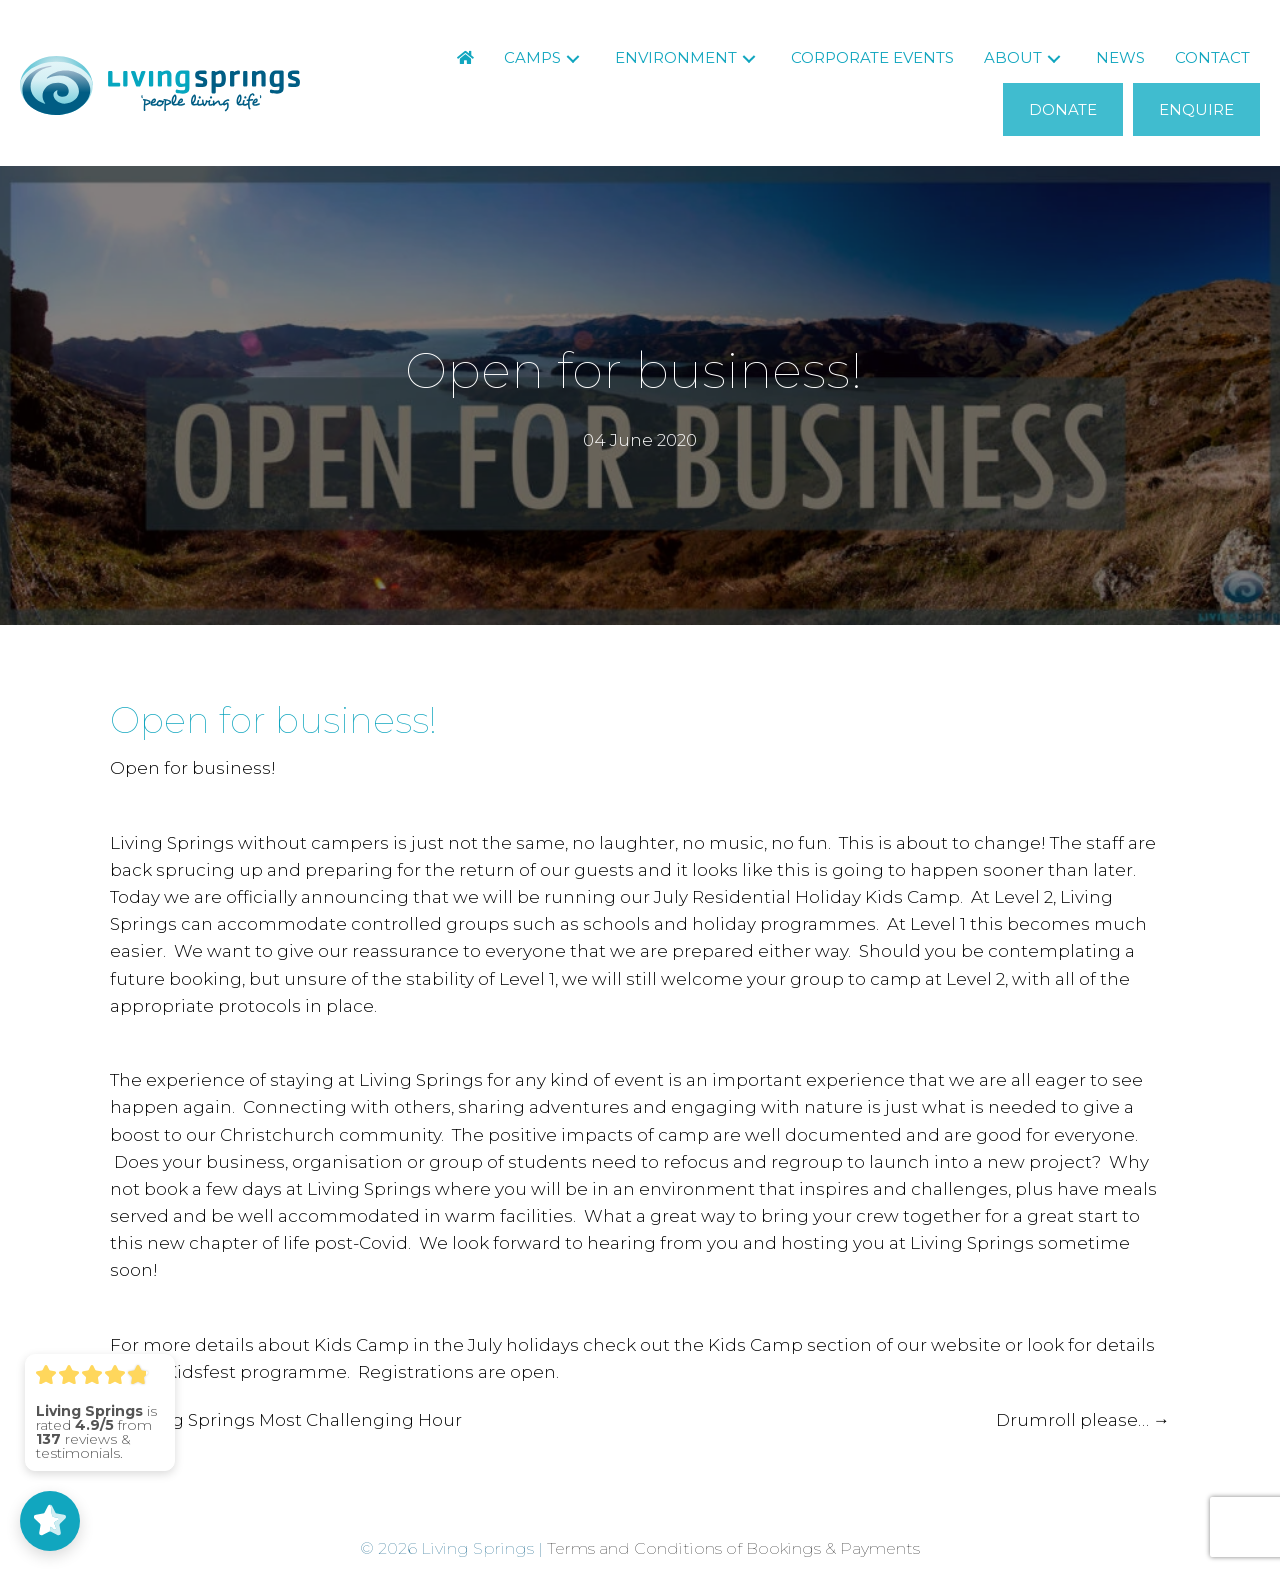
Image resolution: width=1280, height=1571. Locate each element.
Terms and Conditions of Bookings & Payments (733, 1548)
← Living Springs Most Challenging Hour (286, 1420)
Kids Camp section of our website (854, 1345)
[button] (573, 58)
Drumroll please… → (1083, 1420)
